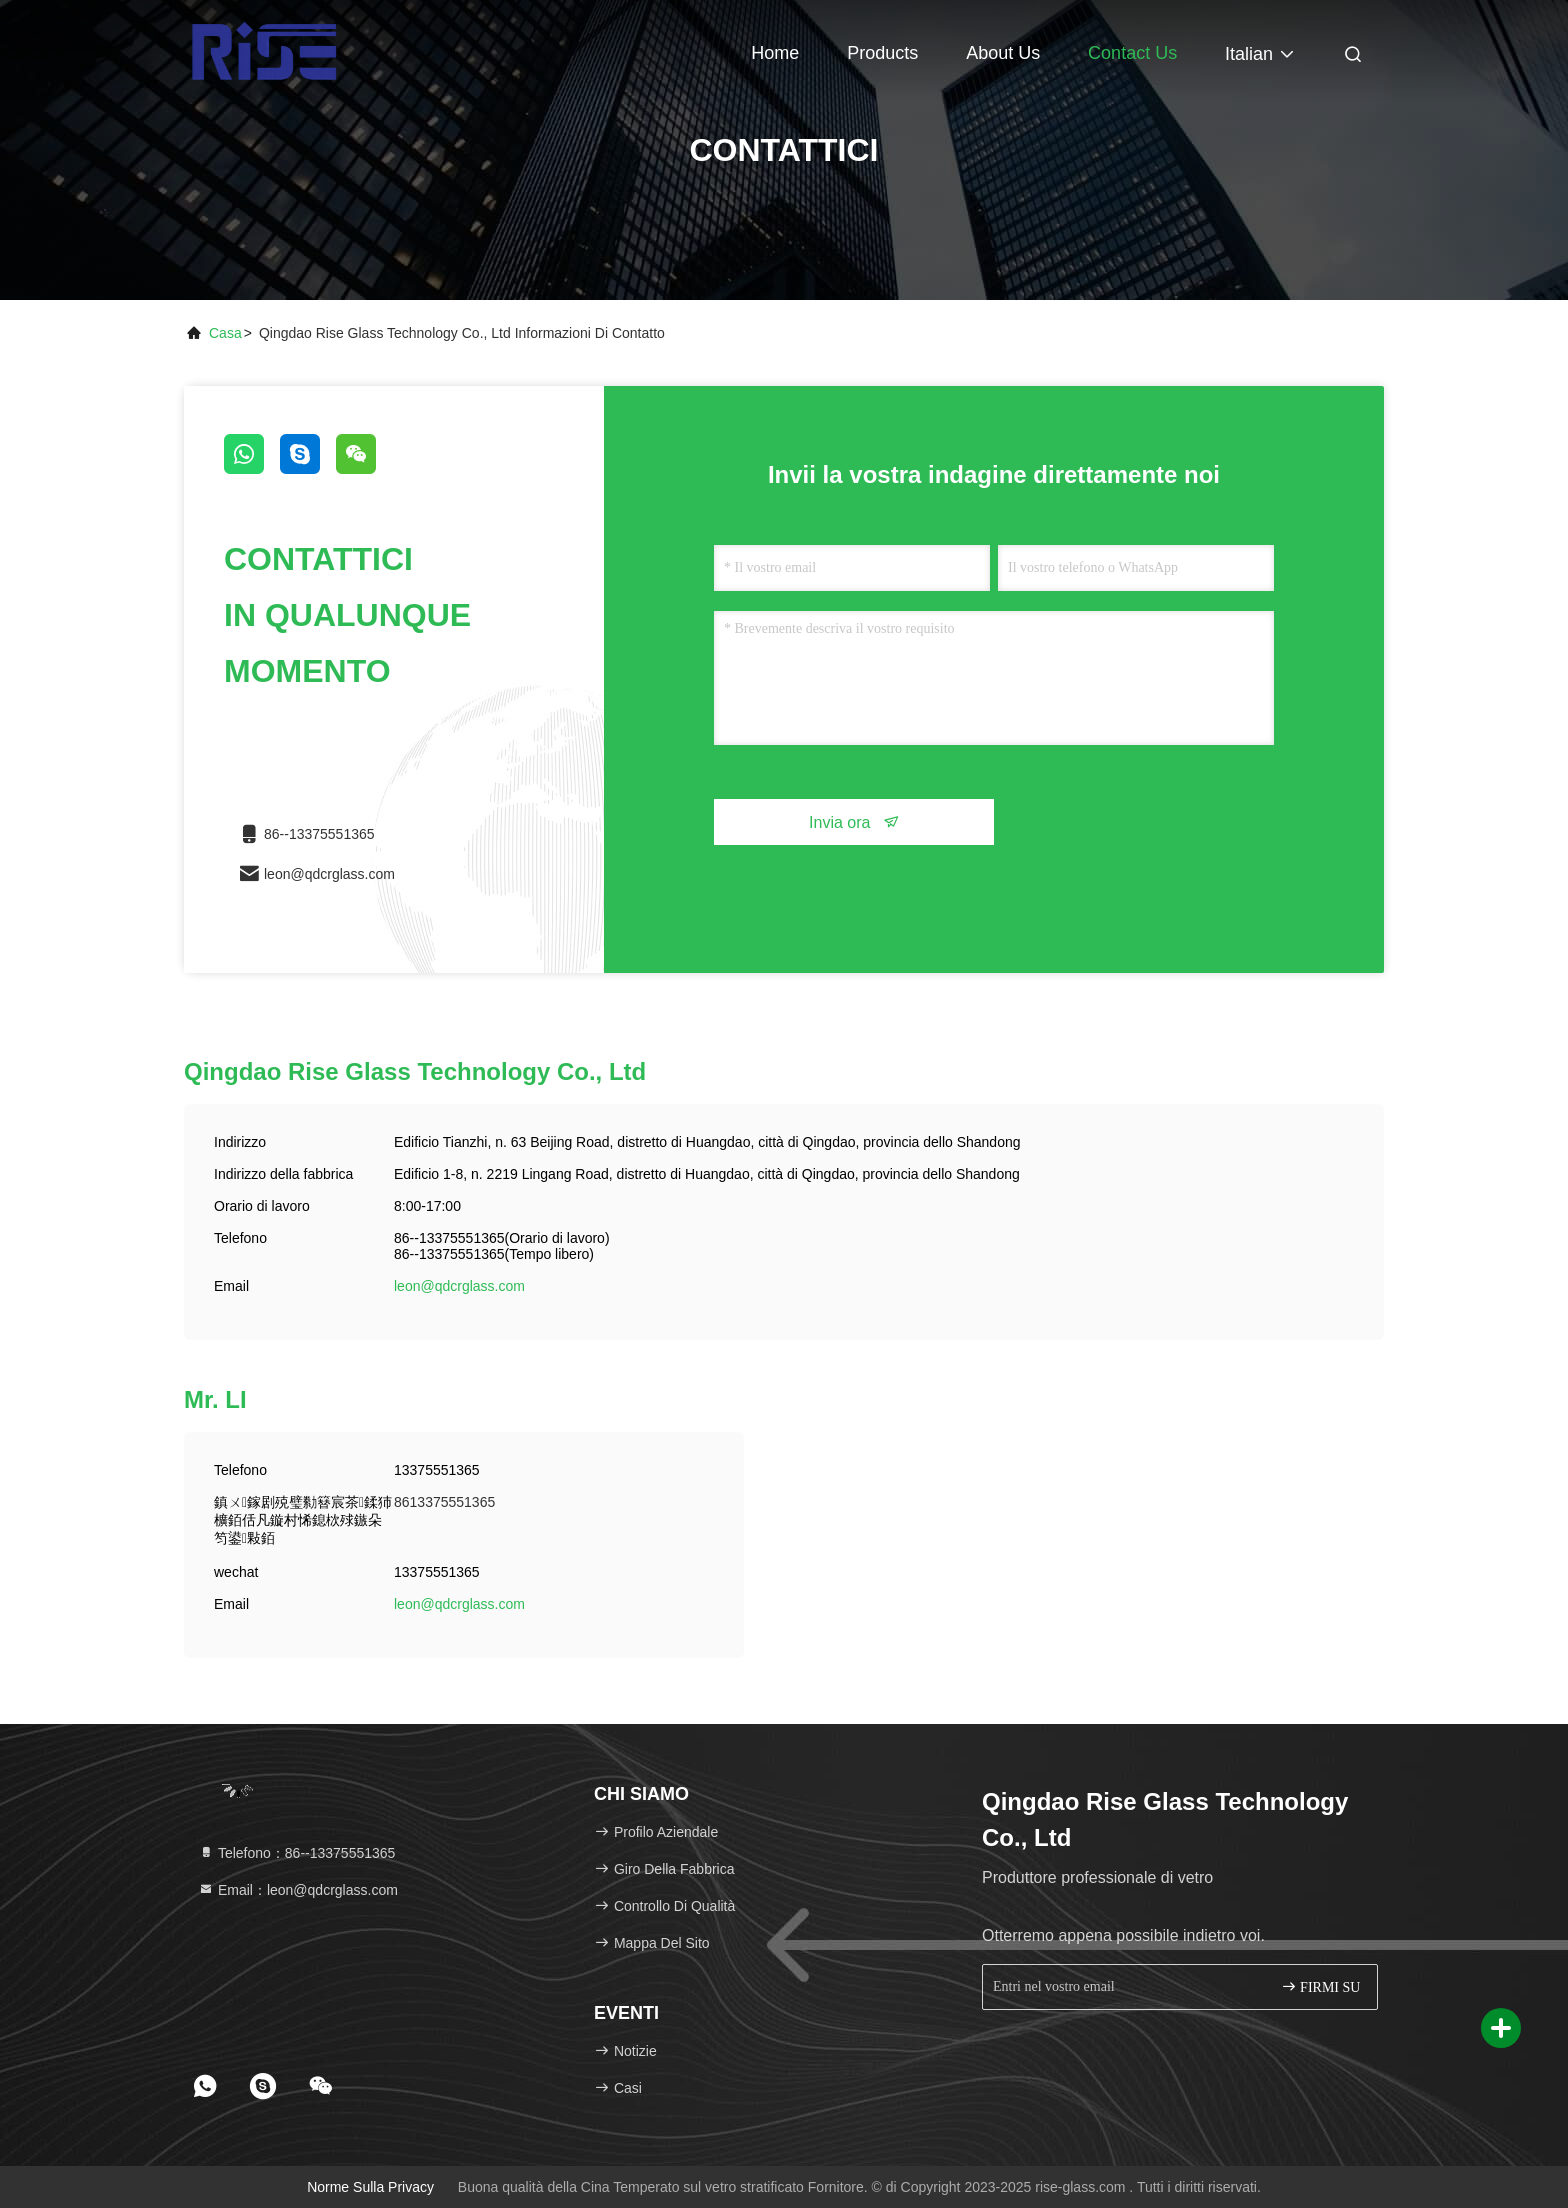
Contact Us (1132, 53)
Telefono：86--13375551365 (296, 1853)
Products (882, 53)
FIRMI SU (1321, 1986)
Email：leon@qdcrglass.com (298, 1890)
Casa (225, 333)
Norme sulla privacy (370, 2187)
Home (775, 53)
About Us (1003, 53)
